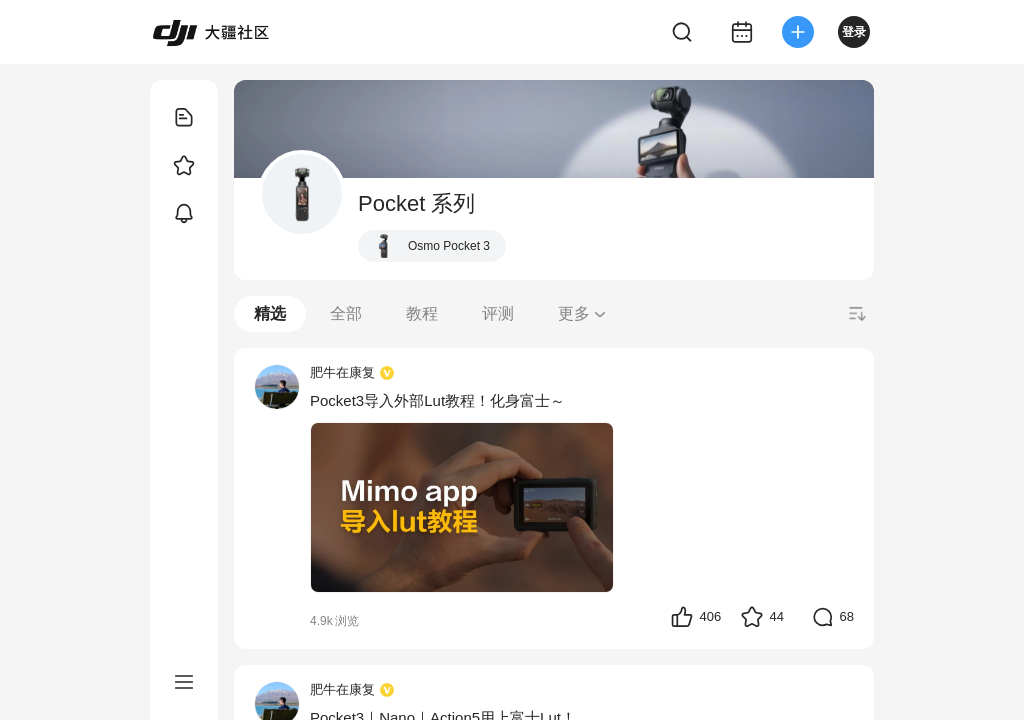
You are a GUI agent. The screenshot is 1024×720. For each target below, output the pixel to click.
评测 (498, 313)
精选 (270, 313)
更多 (583, 313)
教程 (422, 313)
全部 (346, 313)
